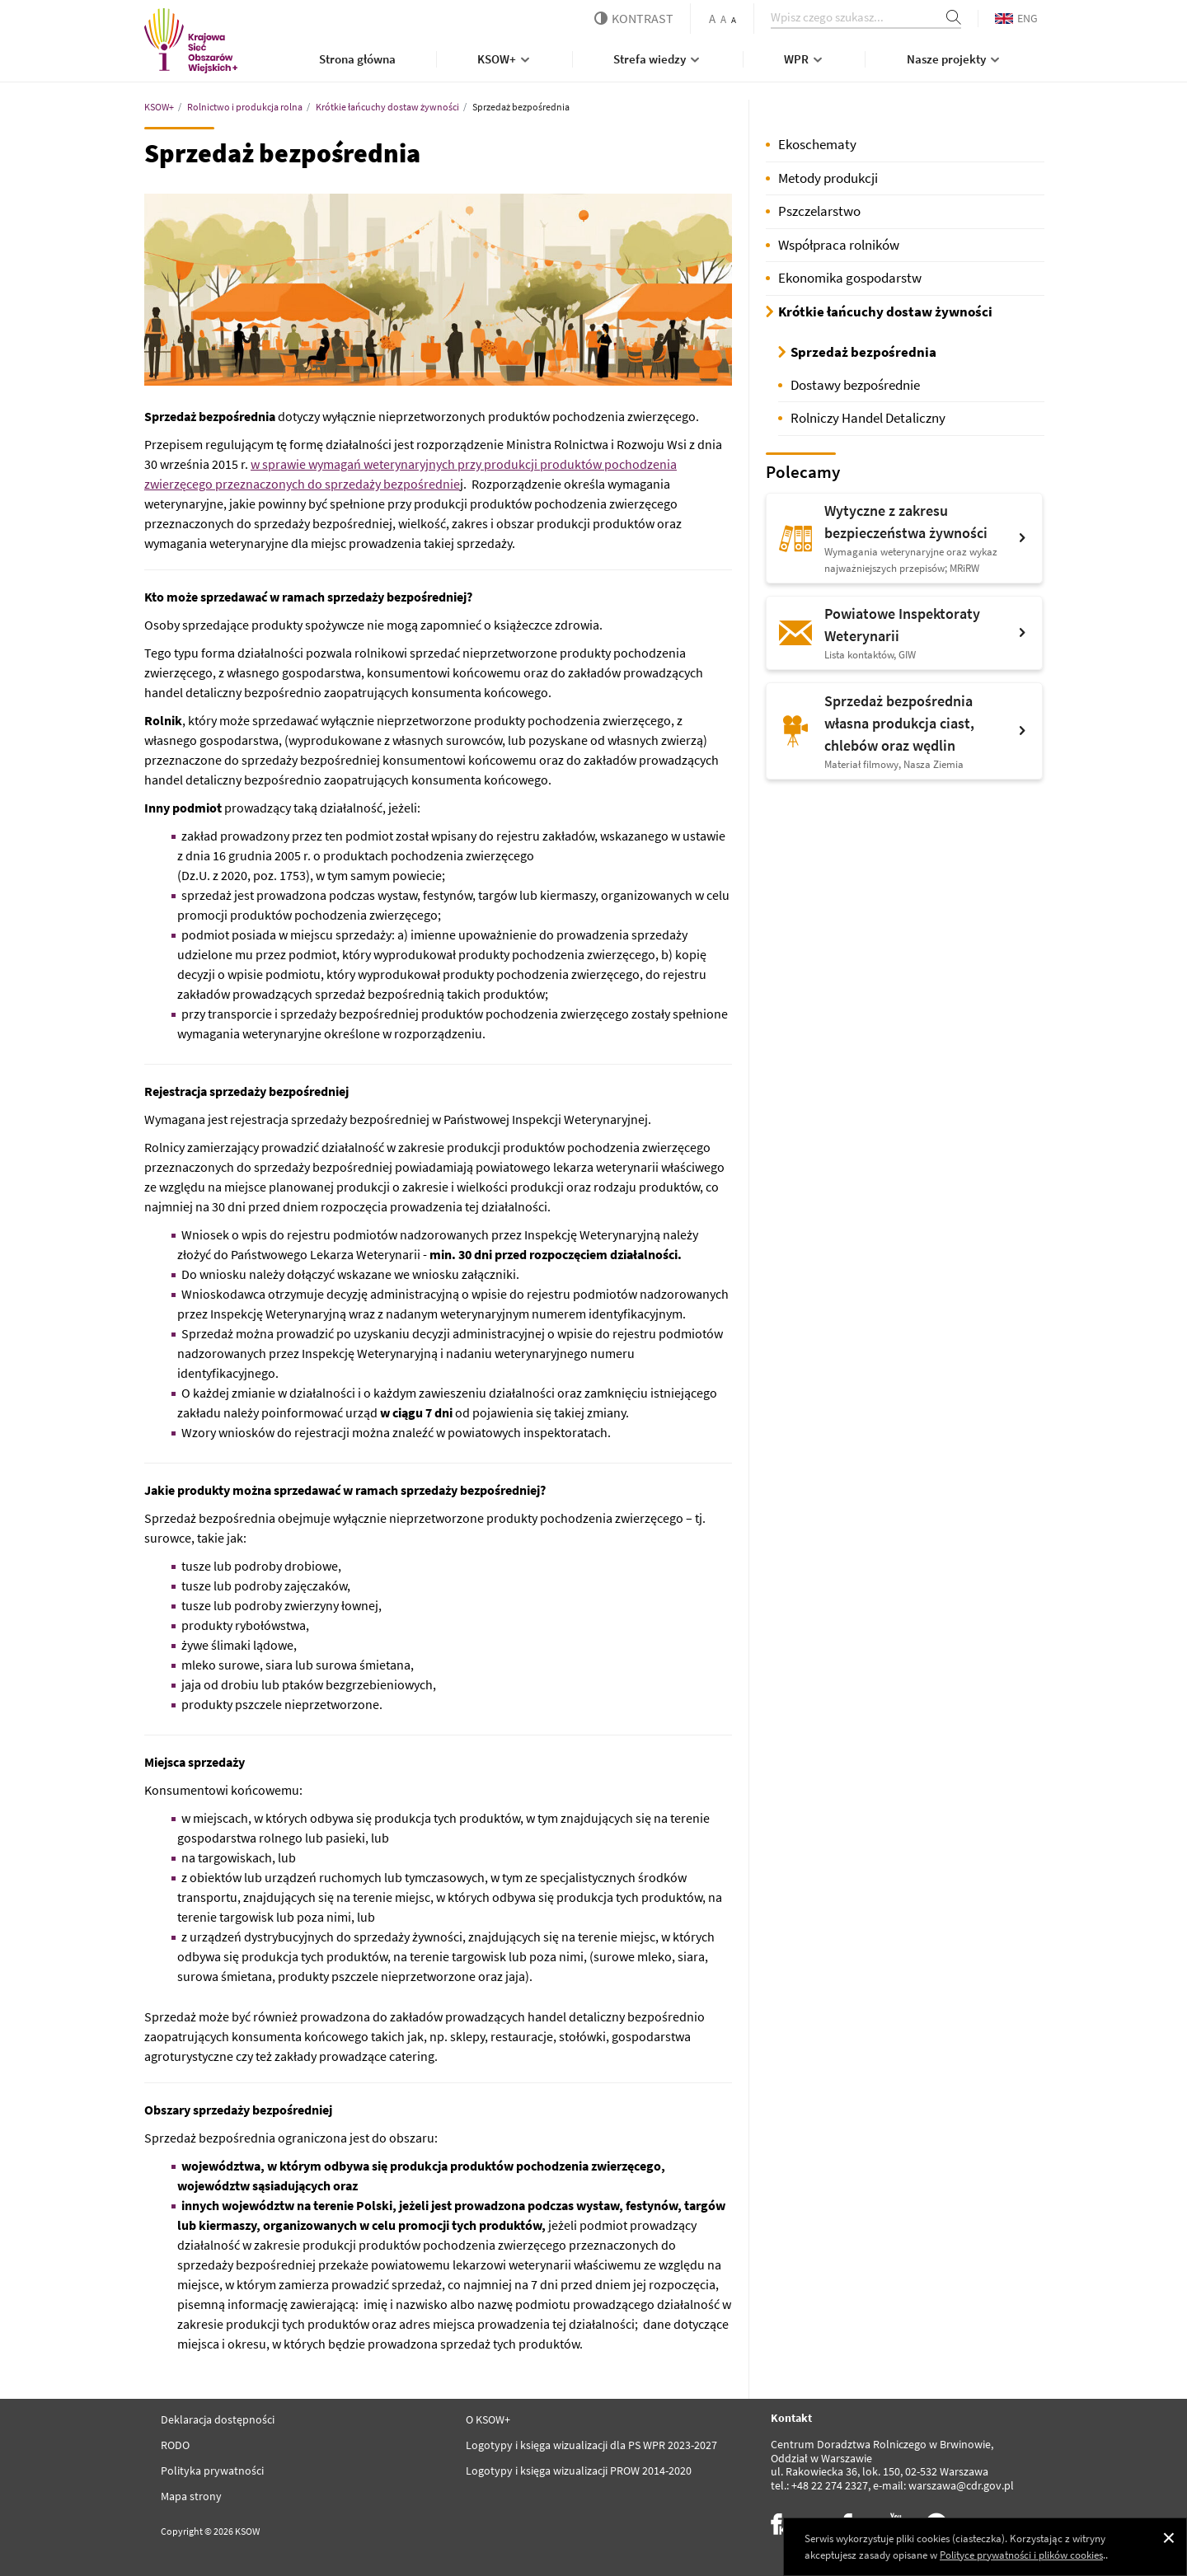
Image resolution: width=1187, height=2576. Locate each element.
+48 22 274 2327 (829, 2485)
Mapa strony (191, 2496)
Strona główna (357, 59)
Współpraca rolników (838, 245)
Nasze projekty (954, 59)
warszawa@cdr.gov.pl (961, 2485)
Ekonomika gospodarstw (850, 278)
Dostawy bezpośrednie (855, 385)
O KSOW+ (488, 2419)
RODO (175, 2445)
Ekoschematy (817, 144)
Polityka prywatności (212, 2470)
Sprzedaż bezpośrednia (863, 352)
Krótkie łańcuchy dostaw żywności (885, 311)
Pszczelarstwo (819, 211)
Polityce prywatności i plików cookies (1021, 2555)
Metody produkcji (828, 178)
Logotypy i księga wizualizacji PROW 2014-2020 (579, 2470)
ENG (1016, 18)
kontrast (633, 18)
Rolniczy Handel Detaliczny (868, 418)
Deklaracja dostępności (217, 2419)
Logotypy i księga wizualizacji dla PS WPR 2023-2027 (591, 2445)
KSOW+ (505, 59)
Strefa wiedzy (657, 59)
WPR (804, 59)
